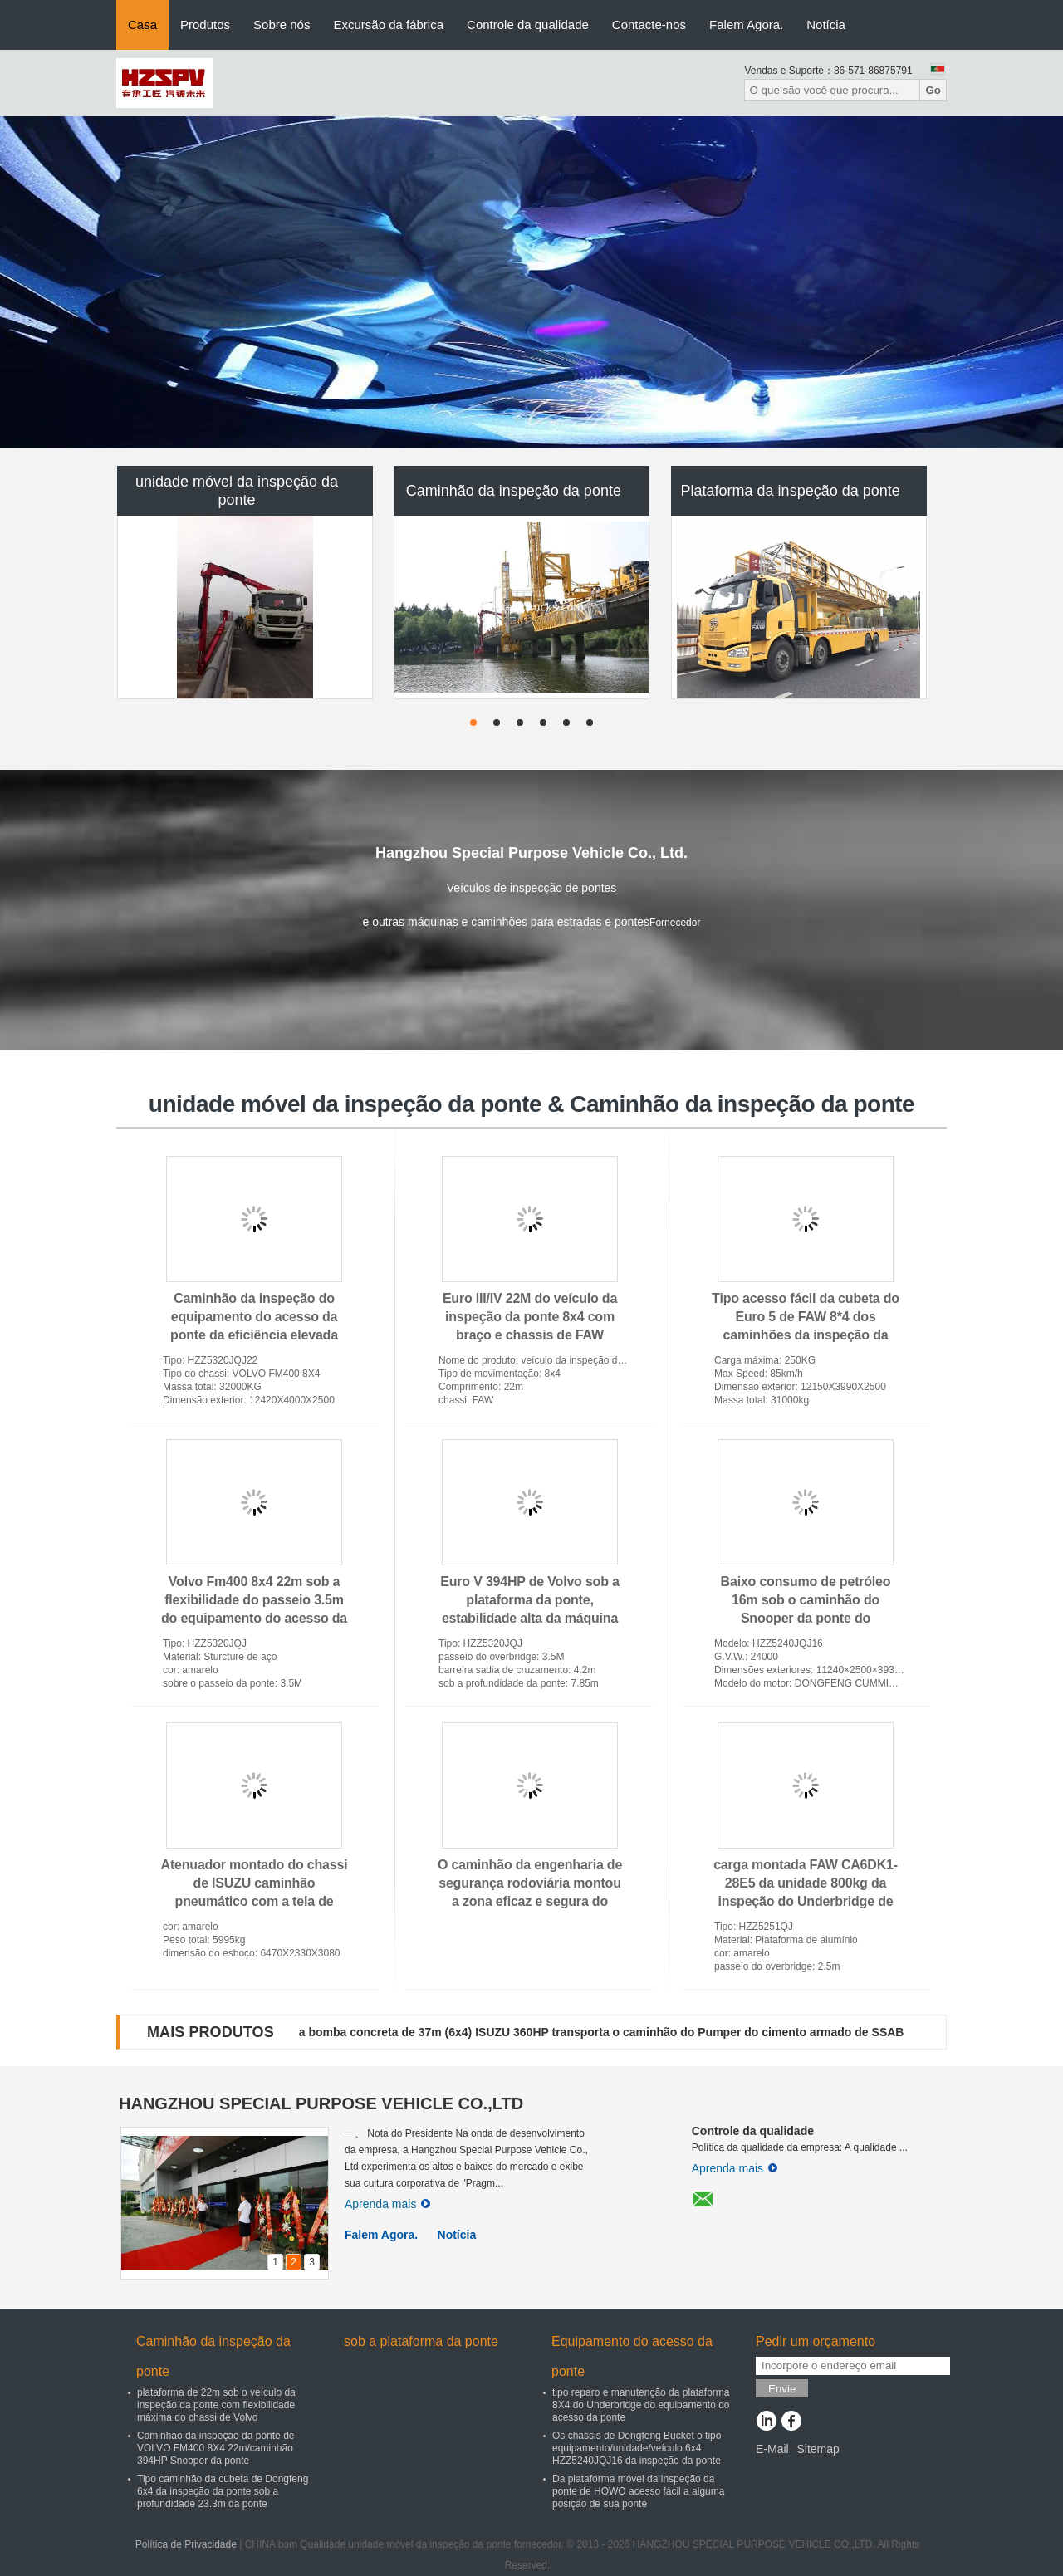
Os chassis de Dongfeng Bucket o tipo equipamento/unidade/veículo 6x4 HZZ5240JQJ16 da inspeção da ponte (636, 2448)
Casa (142, 24)
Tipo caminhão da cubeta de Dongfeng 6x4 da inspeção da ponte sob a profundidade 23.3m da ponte (222, 2491)
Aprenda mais (387, 2204)
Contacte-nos (649, 24)
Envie (782, 2389)
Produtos (205, 24)
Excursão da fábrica (388, 24)
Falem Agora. (746, 24)
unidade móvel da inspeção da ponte (236, 490)
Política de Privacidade (186, 2544)
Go (933, 90)
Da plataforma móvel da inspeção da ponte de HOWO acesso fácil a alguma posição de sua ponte (638, 2491)
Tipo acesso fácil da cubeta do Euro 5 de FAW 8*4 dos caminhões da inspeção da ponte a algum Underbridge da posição (805, 1335)
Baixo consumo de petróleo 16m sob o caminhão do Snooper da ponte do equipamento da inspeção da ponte (805, 1618)
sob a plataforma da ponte (421, 2341)
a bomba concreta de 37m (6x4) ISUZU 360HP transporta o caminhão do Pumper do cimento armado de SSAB (601, 2032)
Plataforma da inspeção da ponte (790, 490)
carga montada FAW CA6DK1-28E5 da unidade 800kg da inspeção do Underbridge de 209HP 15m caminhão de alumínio (805, 1901)
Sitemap (817, 2449)
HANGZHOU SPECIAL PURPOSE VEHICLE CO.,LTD (321, 2103)
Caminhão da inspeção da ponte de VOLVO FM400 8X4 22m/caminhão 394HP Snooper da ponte (215, 2448)
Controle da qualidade (528, 24)
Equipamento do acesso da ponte (632, 2356)
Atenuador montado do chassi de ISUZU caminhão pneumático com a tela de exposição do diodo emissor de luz (254, 1901)
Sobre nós (281, 24)
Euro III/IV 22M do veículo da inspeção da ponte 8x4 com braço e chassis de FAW (530, 1316)
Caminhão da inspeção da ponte (513, 490)
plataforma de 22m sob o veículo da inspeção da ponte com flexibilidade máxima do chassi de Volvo (216, 2405)
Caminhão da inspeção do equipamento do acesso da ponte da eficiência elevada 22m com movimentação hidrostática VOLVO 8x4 (254, 1335)
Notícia (825, 24)
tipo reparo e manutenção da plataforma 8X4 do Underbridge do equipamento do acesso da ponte (641, 2405)
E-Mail (772, 2449)
